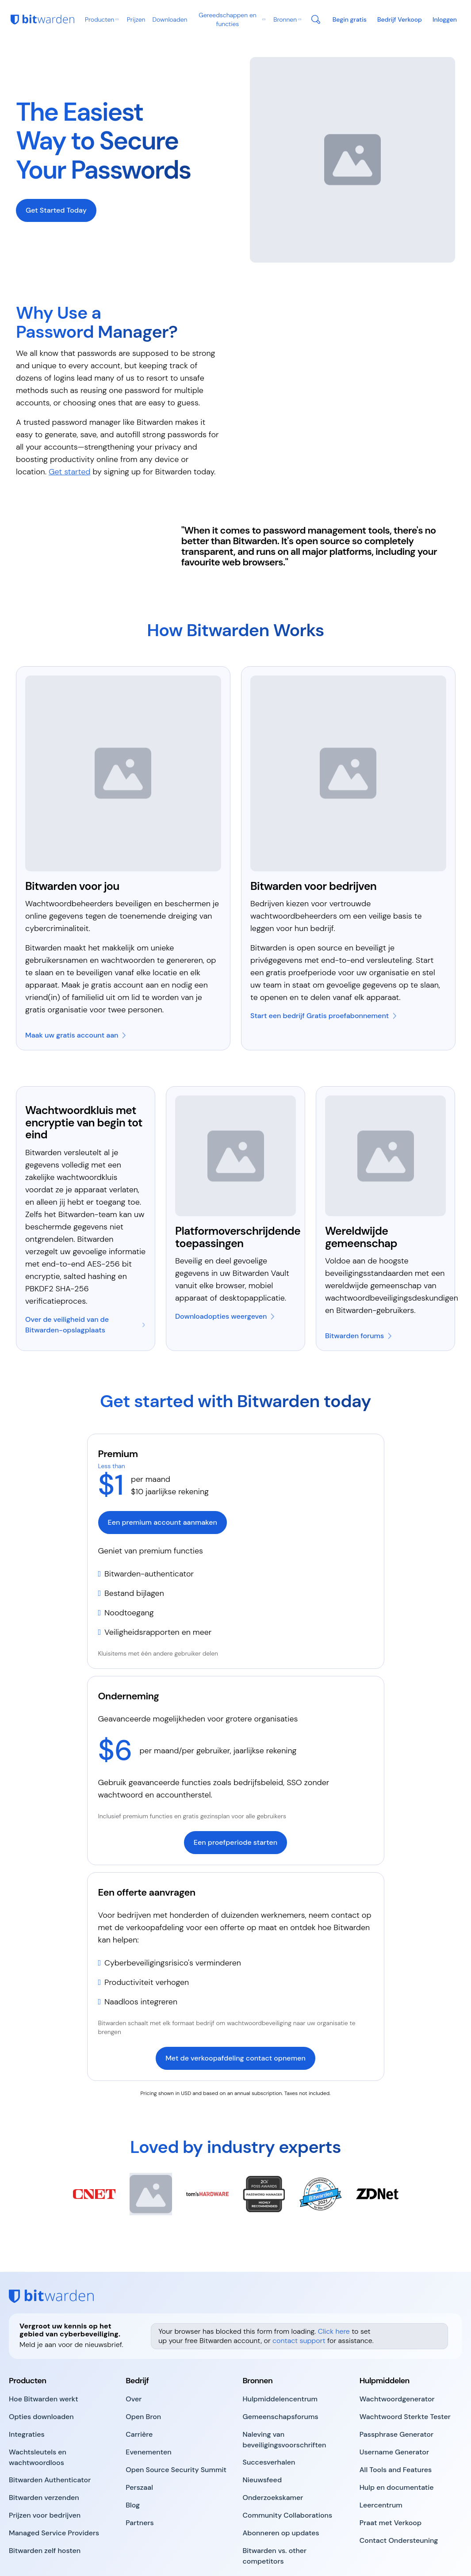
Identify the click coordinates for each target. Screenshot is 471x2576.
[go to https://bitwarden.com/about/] (134, 2339)
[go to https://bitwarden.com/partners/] (140, 2463)
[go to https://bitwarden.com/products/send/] (44, 2438)
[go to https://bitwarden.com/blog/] (133, 2445)
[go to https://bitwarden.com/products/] (43, 2339)
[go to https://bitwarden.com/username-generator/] (394, 2392)
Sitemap (61, 2550)
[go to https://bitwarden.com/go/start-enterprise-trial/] (324, 956)
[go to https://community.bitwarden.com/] (359, 1276)
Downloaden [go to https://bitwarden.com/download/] (169, 19)
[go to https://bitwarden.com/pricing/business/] (349, 19)
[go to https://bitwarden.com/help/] (397, 2428)
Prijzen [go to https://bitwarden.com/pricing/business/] (136, 19)
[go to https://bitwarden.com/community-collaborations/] (288, 2455)
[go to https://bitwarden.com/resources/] (280, 2339)
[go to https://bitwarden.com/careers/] (139, 2375)
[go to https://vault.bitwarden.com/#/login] (444, 19)
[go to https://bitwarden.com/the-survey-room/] (273, 2438)
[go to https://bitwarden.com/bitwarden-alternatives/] (294, 2496)
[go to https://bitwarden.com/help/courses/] (381, 2445)
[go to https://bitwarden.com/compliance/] (294, 2380)
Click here (334, 2271)
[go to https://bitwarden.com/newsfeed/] (262, 2420)
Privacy (143, 2539)
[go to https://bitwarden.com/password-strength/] (405, 2357)
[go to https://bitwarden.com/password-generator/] (397, 2339)
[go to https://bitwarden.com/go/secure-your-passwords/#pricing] (56, 180)
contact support (298, 2280)
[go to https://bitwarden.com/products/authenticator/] (50, 2420)
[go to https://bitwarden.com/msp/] (54, 2473)
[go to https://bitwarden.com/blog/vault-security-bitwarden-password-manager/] (85, 1265)
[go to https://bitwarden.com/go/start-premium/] (235, 1491)
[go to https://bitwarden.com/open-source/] (143, 2357)
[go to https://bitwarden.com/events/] (148, 2392)
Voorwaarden (106, 2539)
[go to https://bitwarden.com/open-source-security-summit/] (176, 2410)
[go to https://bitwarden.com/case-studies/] (269, 2402)
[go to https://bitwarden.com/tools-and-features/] (396, 2410)
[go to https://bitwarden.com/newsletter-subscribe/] (281, 2473)
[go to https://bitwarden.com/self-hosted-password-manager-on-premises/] (44, 2491)
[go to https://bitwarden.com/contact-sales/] (399, 19)
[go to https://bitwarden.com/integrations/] (27, 2375)
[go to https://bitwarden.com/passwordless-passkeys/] (60, 2397)
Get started (69, 411)
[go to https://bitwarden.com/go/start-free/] (76, 975)
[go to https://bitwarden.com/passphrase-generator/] (396, 2375)
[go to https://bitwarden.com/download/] (225, 1256)
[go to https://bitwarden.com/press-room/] (139, 2428)
